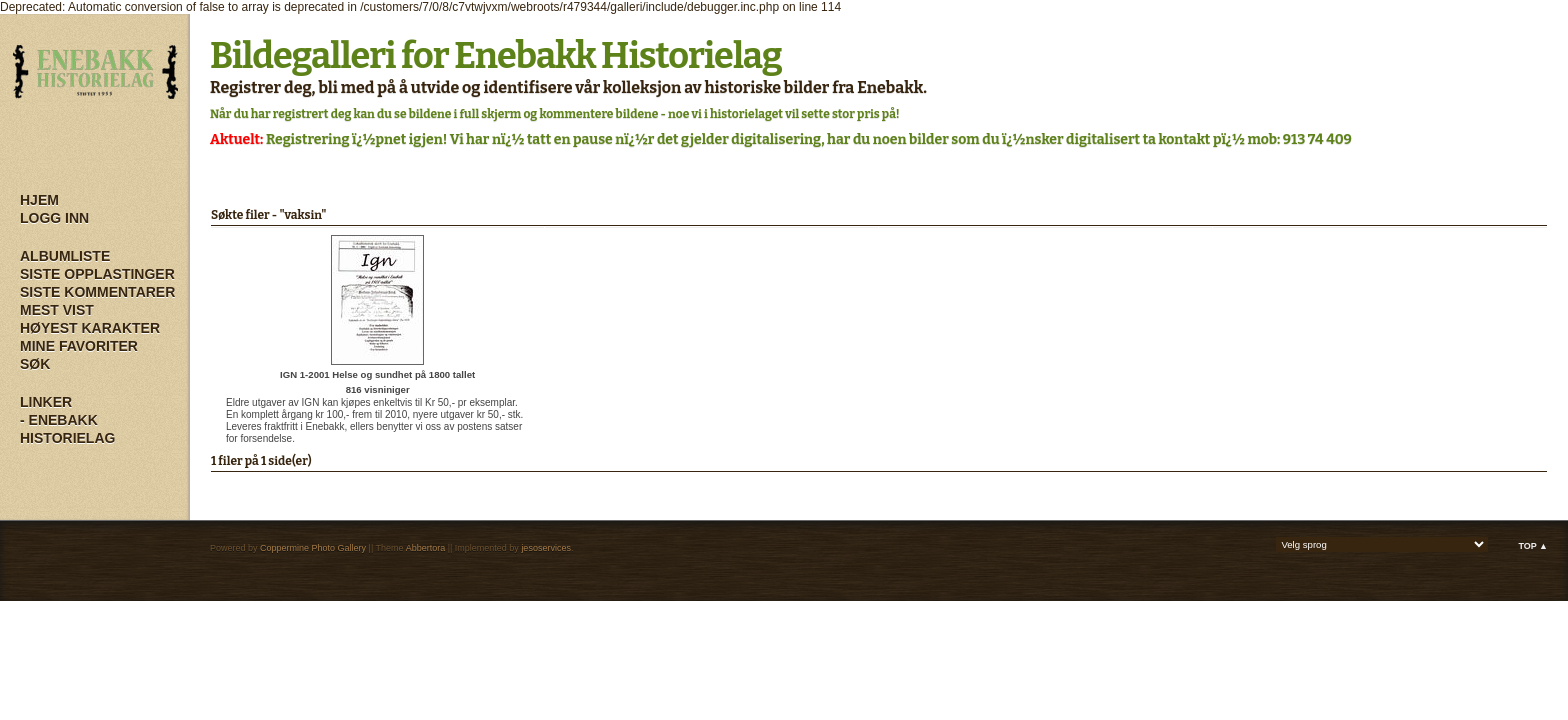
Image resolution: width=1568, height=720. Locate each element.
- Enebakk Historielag (67, 429)
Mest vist (57, 310)
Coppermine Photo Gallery (313, 548)
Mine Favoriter (79, 346)
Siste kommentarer (97, 292)
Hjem (39, 200)
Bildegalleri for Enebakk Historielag (496, 56)
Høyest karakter (90, 328)
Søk (35, 364)
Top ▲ (1533, 546)
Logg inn (54, 218)
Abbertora (426, 548)
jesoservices (546, 548)
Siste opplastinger (97, 274)
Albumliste (65, 256)
